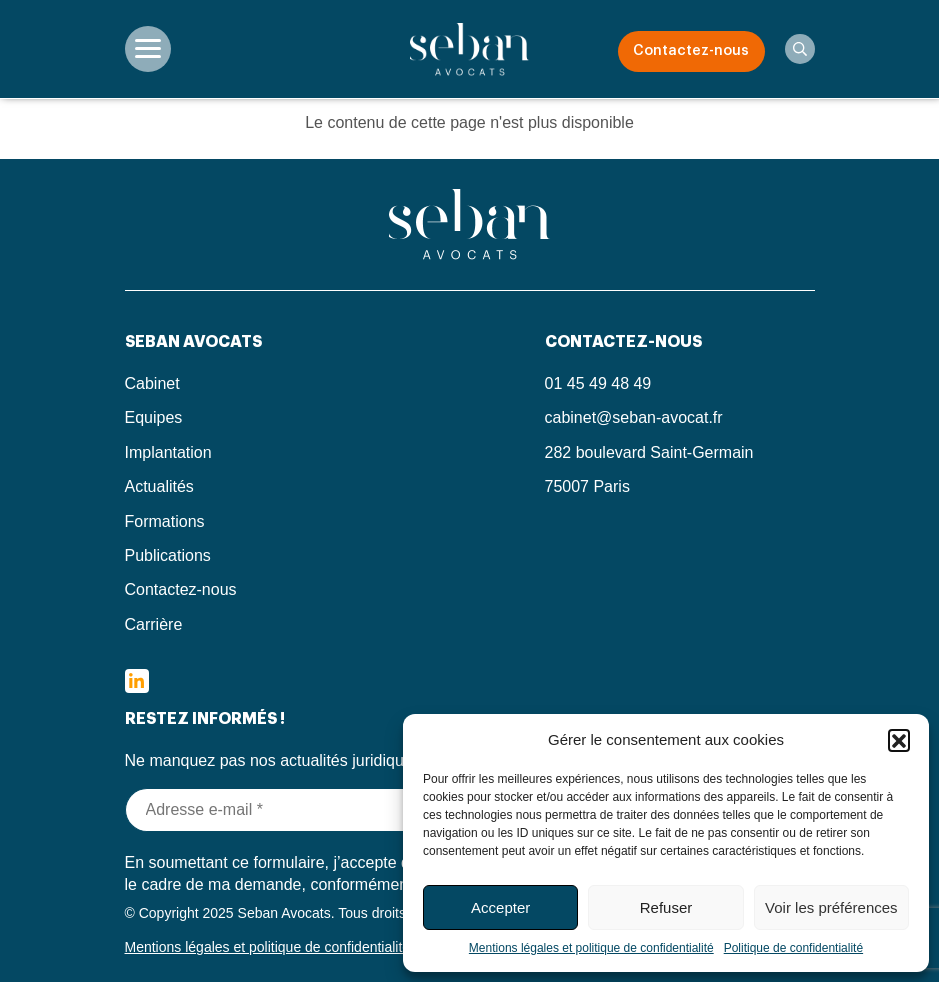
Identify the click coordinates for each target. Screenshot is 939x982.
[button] (899, 740)
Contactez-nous (691, 51)
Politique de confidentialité (793, 948)
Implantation (168, 452)
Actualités (159, 486)
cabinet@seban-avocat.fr (634, 417)
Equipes (154, 417)
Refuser (666, 907)
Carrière (154, 624)
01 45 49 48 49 (598, 383)
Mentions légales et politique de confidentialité (591, 948)
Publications (168, 555)
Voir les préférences (831, 907)
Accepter (500, 907)
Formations (165, 521)
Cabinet (152, 383)
